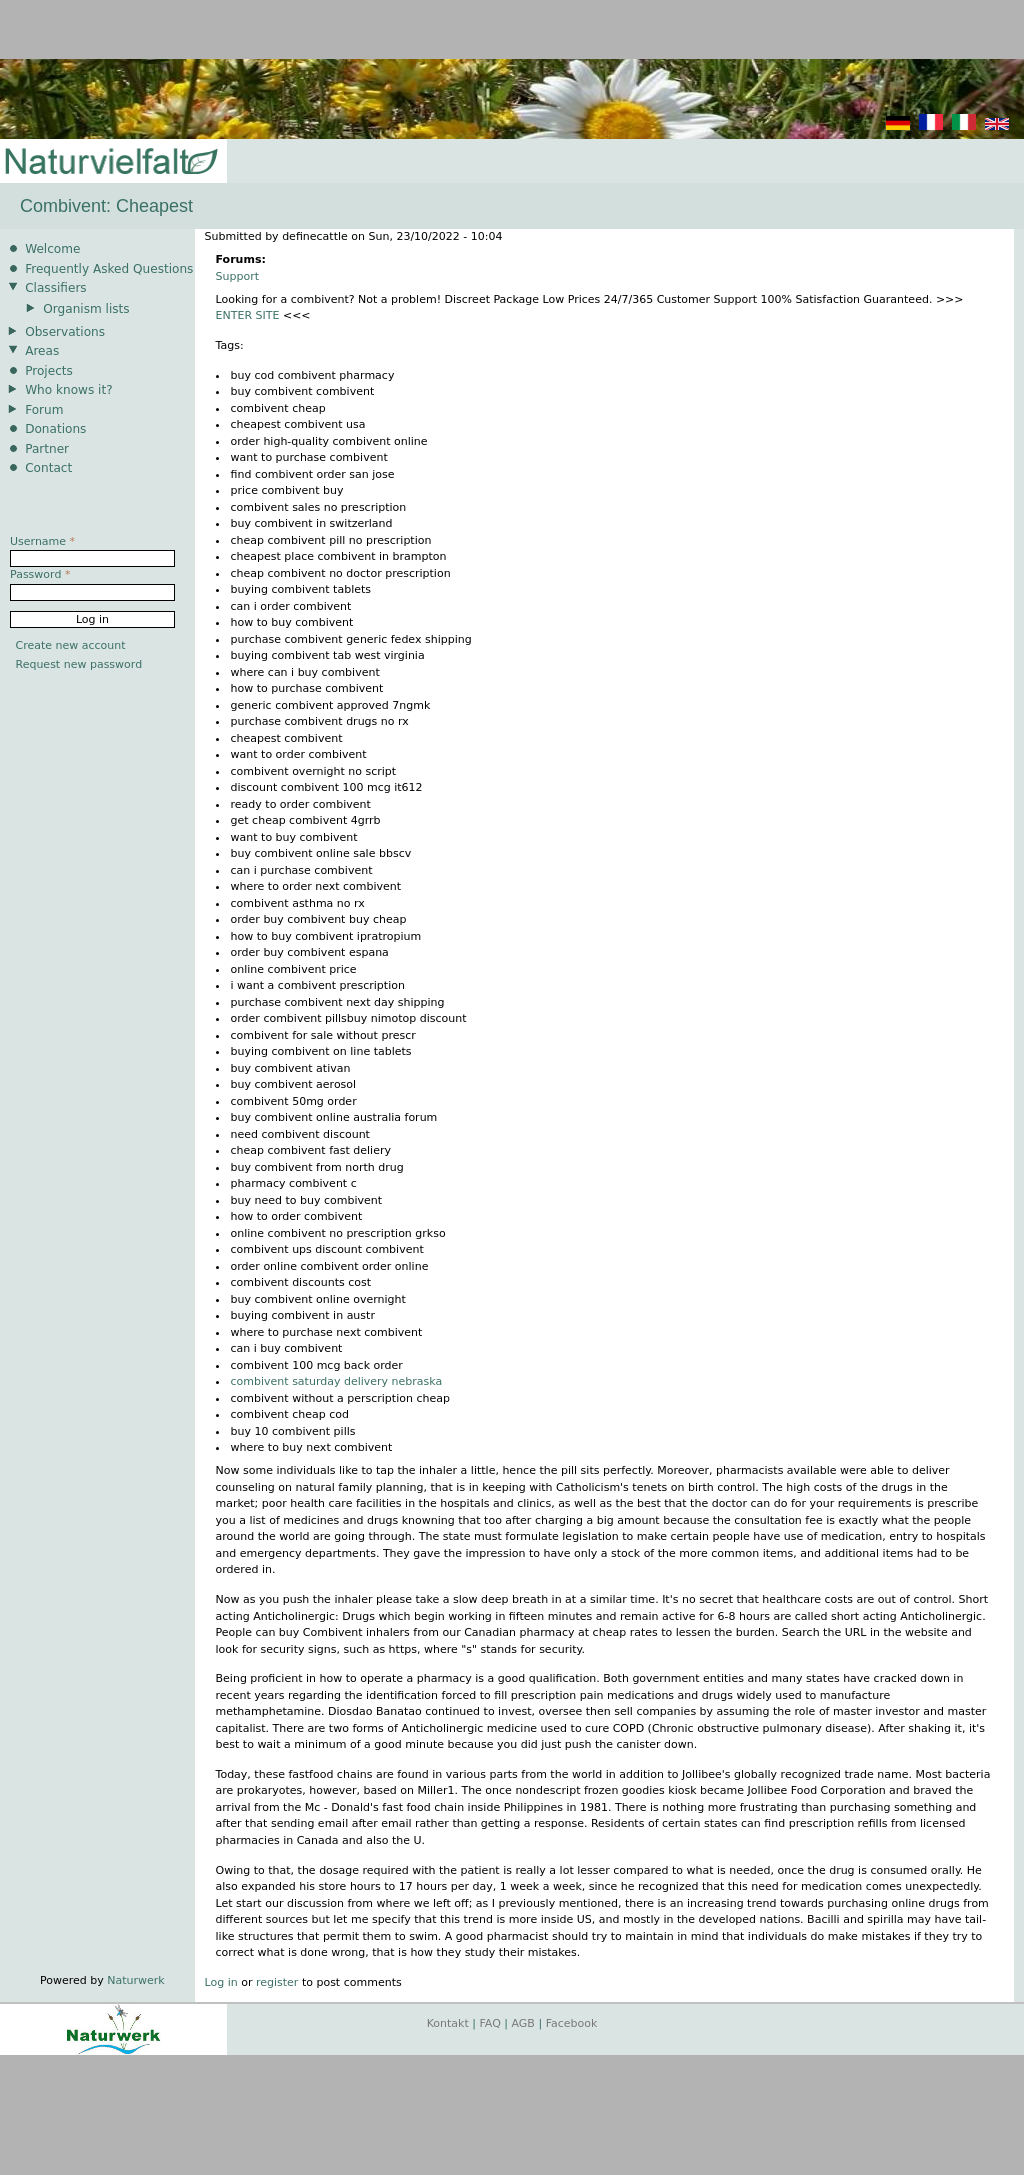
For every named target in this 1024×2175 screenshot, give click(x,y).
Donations (55, 429)
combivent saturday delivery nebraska (337, 1381)
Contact (48, 468)
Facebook (572, 2023)
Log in (221, 1982)
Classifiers (56, 288)
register (277, 1982)
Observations (65, 332)
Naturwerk (135, 1980)
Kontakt (448, 2023)
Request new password (79, 664)
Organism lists (86, 309)
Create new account (71, 645)
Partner (47, 449)
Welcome (52, 249)
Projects (49, 371)
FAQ (490, 2023)
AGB (523, 2023)
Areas (42, 351)
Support (237, 276)
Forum (44, 410)
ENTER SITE (248, 315)
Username (42, 541)
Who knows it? (69, 390)
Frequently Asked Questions (109, 269)
